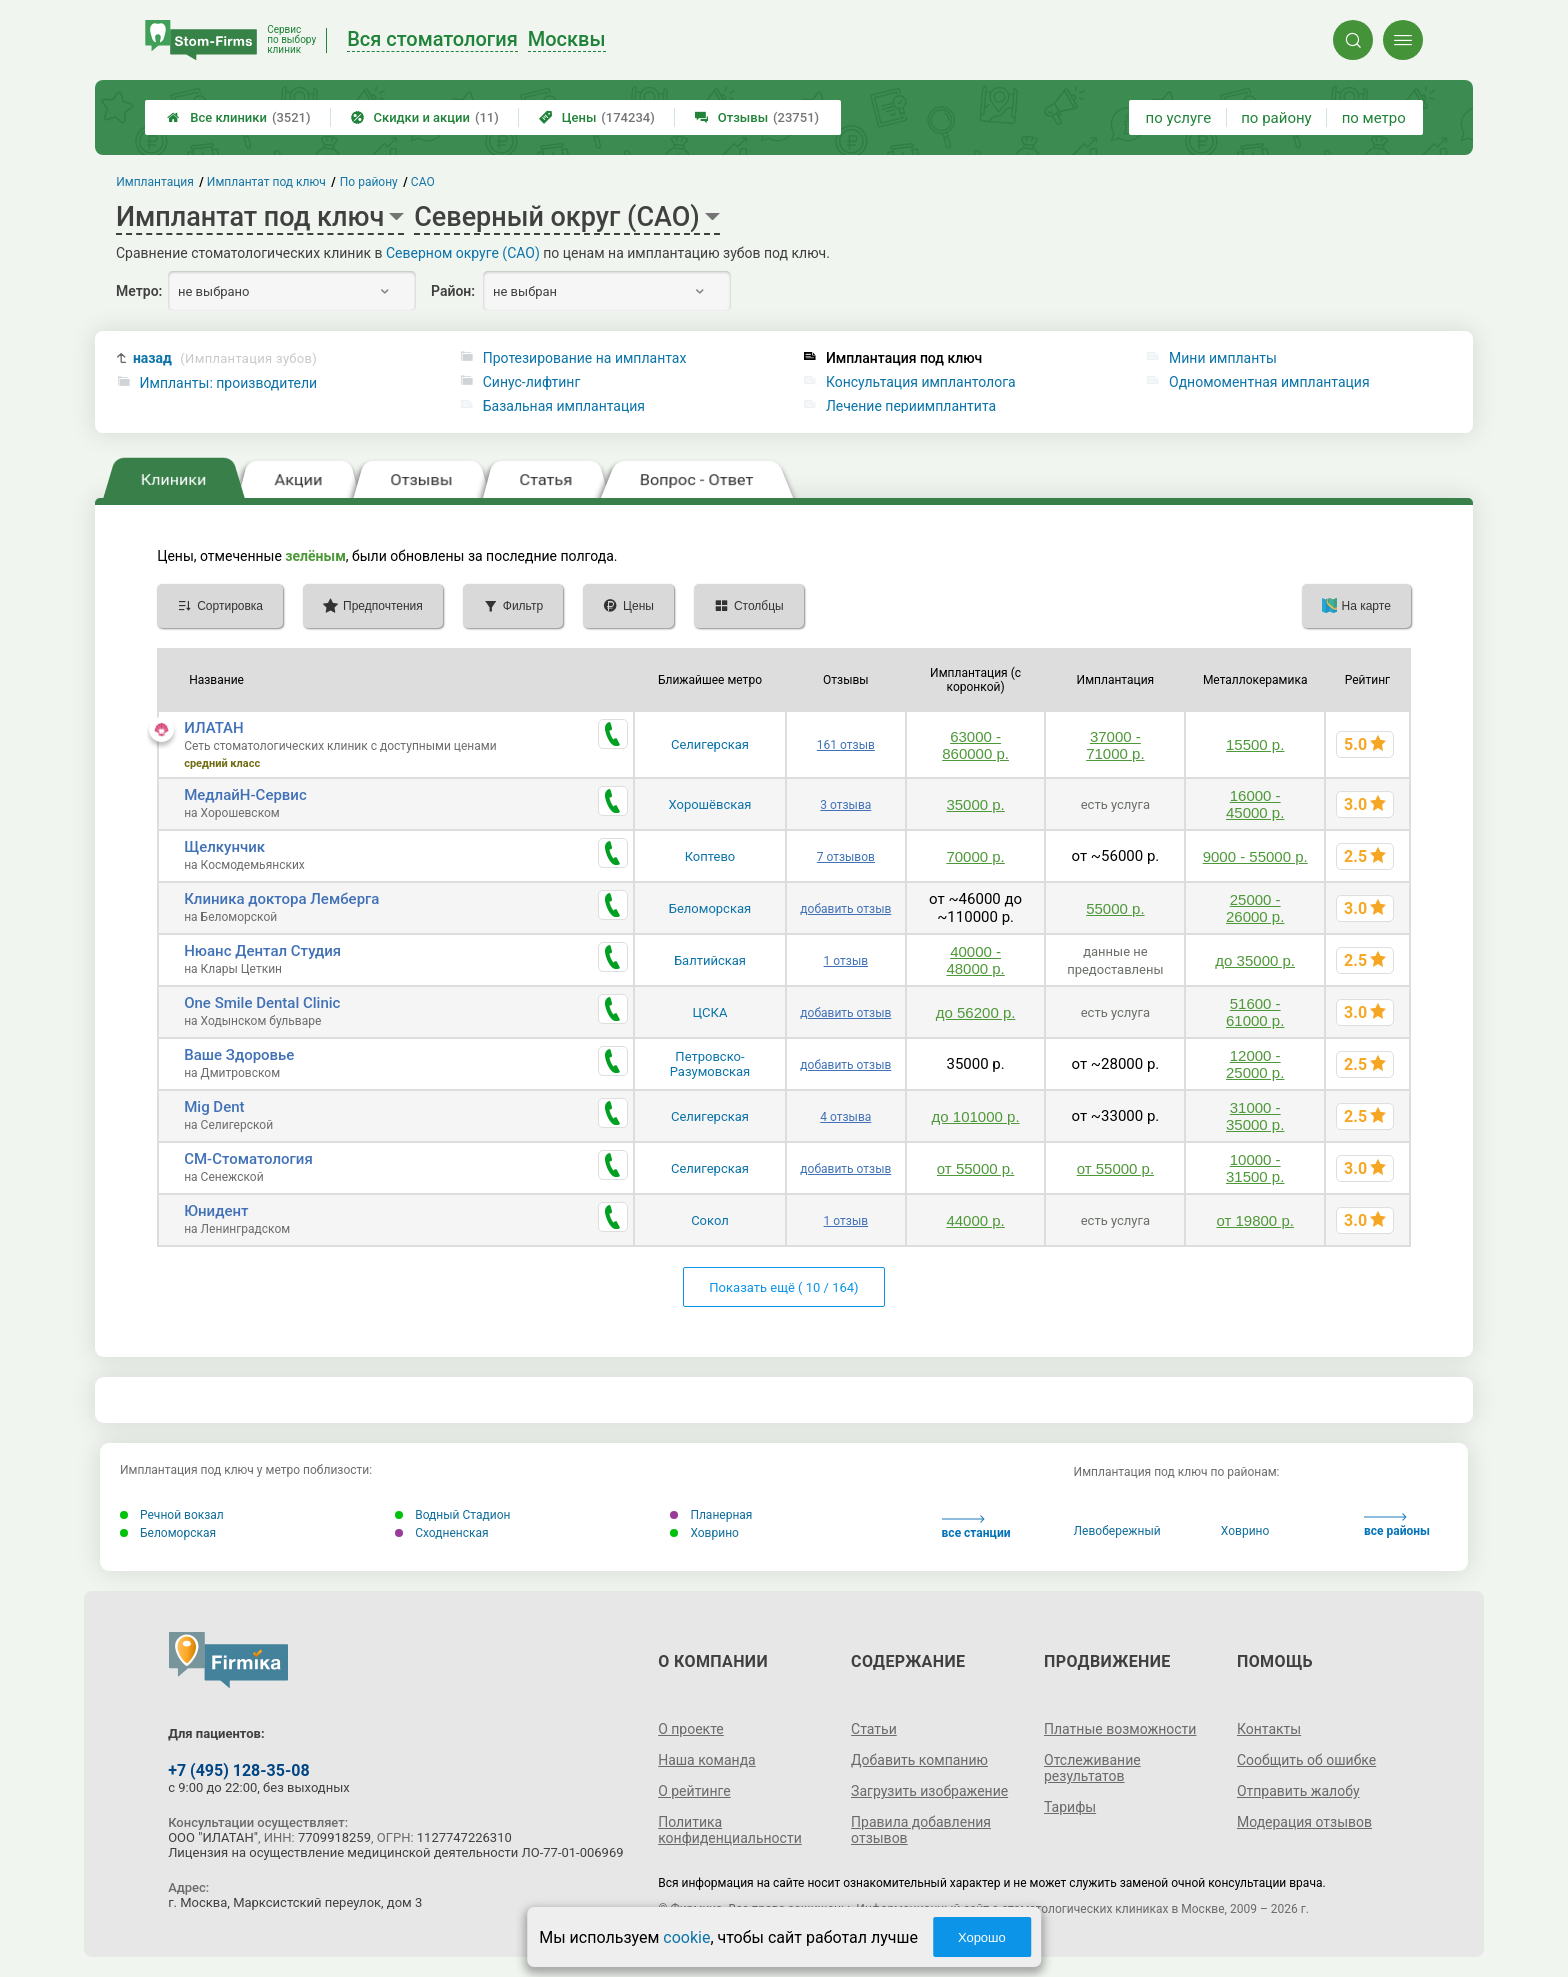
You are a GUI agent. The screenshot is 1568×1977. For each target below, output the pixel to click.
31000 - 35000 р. (1255, 1116)
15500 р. (1255, 744)
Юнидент (216, 1211)
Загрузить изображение (929, 1791)
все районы (1397, 1525)
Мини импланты (1223, 358)
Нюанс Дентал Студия (262, 951)
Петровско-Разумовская (710, 1064)
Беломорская (710, 908)
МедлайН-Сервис (245, 795)
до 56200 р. (976, 1012)
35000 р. (975, 804)
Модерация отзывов (1304, 1822)
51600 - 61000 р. (1255, 1012)
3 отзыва (845, 805)
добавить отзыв (845, 909)
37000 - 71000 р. (1115, 745)
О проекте (691, 1729)
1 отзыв (846, 961)
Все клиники (238, 117)
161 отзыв (846, 745)
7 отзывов (846, 857)
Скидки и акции (425, 117)
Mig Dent (214, 1107)
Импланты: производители (229, 383)
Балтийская (710, 960)
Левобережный (1117, 1531)
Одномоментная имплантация (1269, 382)
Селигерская (710, 744)
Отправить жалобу (1298, 1791)
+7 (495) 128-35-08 (238, 1770)
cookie (686, 1937)
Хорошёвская (709, 804)
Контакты (1269, 1729)
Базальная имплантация (564, 406)
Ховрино (704, 1533)
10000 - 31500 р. (1255, 1168)
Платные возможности (1120, 1729)
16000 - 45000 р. (1255, 804)
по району (1276, 118)
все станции (976, 1527)
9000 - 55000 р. (1255, 856)
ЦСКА (710, 1012)
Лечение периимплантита (911, 406)
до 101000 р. (976, 1116)
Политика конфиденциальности (730, 1830)
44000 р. (975, 1220)
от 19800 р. (1254, 1220)
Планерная (711, 1515)
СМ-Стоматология (248, 1159)
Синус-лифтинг (532, 382)
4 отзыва (845, 1117)
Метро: (139, 291)
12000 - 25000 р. (1255, 1064)
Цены (597, 117)
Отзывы (757, 117)
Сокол (710, 1220)
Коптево (710, 856)
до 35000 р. (1255, 960)
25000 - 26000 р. (1255, 908)
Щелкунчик (224, 847)
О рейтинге (694, 1791)
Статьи (874, 1729)
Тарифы (1070, 1807)
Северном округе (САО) (463, 253)
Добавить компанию (919, 1760)
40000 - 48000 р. (975, 960)
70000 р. (975, 856)
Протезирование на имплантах (585, 358)
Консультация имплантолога (921, 382)
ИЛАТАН (214, 728)
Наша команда (707, 1760)
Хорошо (982, 1937)
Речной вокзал (172, 1515)
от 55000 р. (975, 1168)
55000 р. (1115, 908)
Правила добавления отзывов (921, 1830)
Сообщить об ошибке (1306, 1760)
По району (369, 182)
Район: (453, 291)
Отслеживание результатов (1092, 1768)
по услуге (1179, 118)
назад (225, 358)
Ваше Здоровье (239, 1055)
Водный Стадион (452, 1515)
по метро (1374, 118)
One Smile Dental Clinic (262, 1003)
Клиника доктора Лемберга (281, 899)
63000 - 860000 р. (975, 745)
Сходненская (441, 1533)
